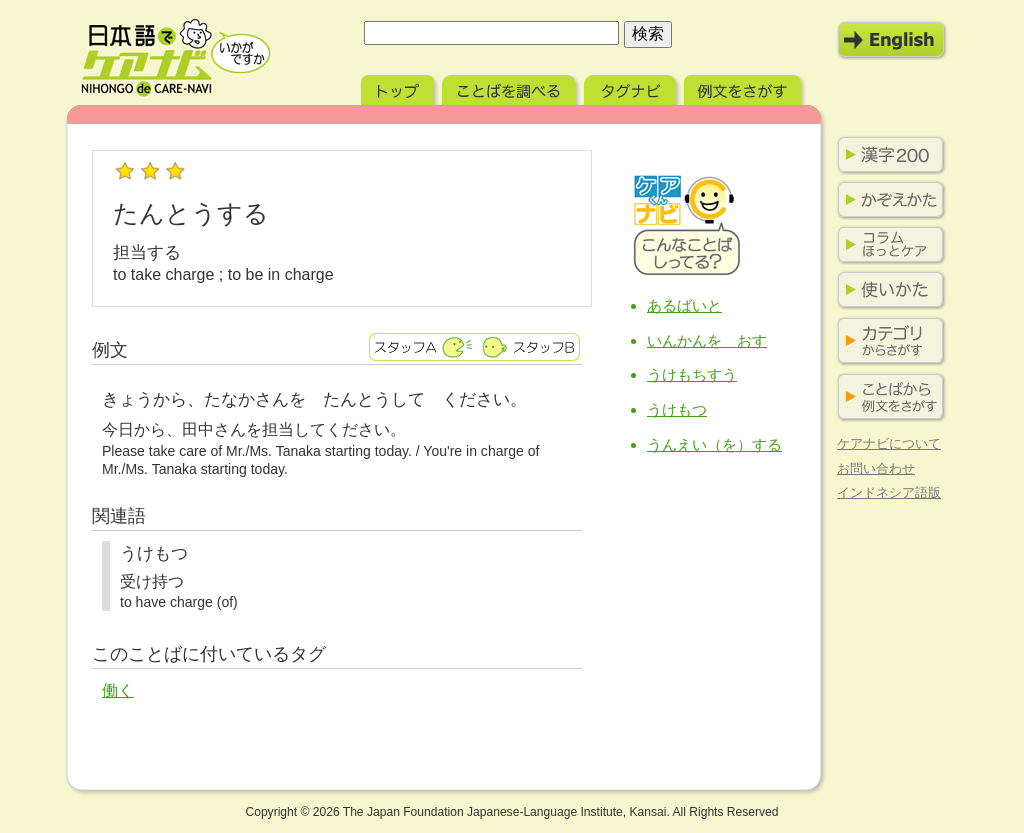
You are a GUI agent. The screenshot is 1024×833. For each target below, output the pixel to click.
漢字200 (887, 155)
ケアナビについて (889, 443)
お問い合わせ (876, 468)
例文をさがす (744, 87)
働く (118, 690)
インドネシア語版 (889, 492)
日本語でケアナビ (176, 58)
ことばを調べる (511, 87)
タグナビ (632, 87)
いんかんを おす (707, 340)
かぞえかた (887, 200)
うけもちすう (692, 374)
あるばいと (684, 305)
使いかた (887, 290)
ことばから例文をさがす (887, 397)
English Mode (892, 40)
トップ (399, 87)
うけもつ (677, 409)
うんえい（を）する (714, 444)
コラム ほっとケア (887, 245)
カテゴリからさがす (887, 341)
